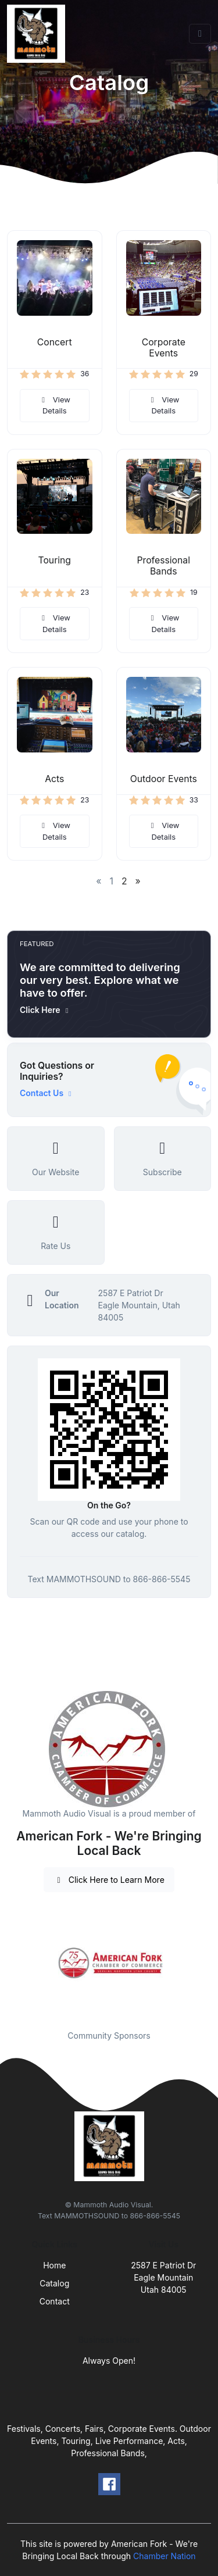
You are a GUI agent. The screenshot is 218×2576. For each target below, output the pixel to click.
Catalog (54, 2283)
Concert (54, 342)
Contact (55, 2301)
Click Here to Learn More (109, 1880)
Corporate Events (163, 348)
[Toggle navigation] (200, 34)
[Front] (38, 34)
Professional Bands (163, 566)
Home (54, 2265)
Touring (54, 560)
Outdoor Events (163, 778)
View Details (54, 405)
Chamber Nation (164, 2556)
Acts (54, 778)
